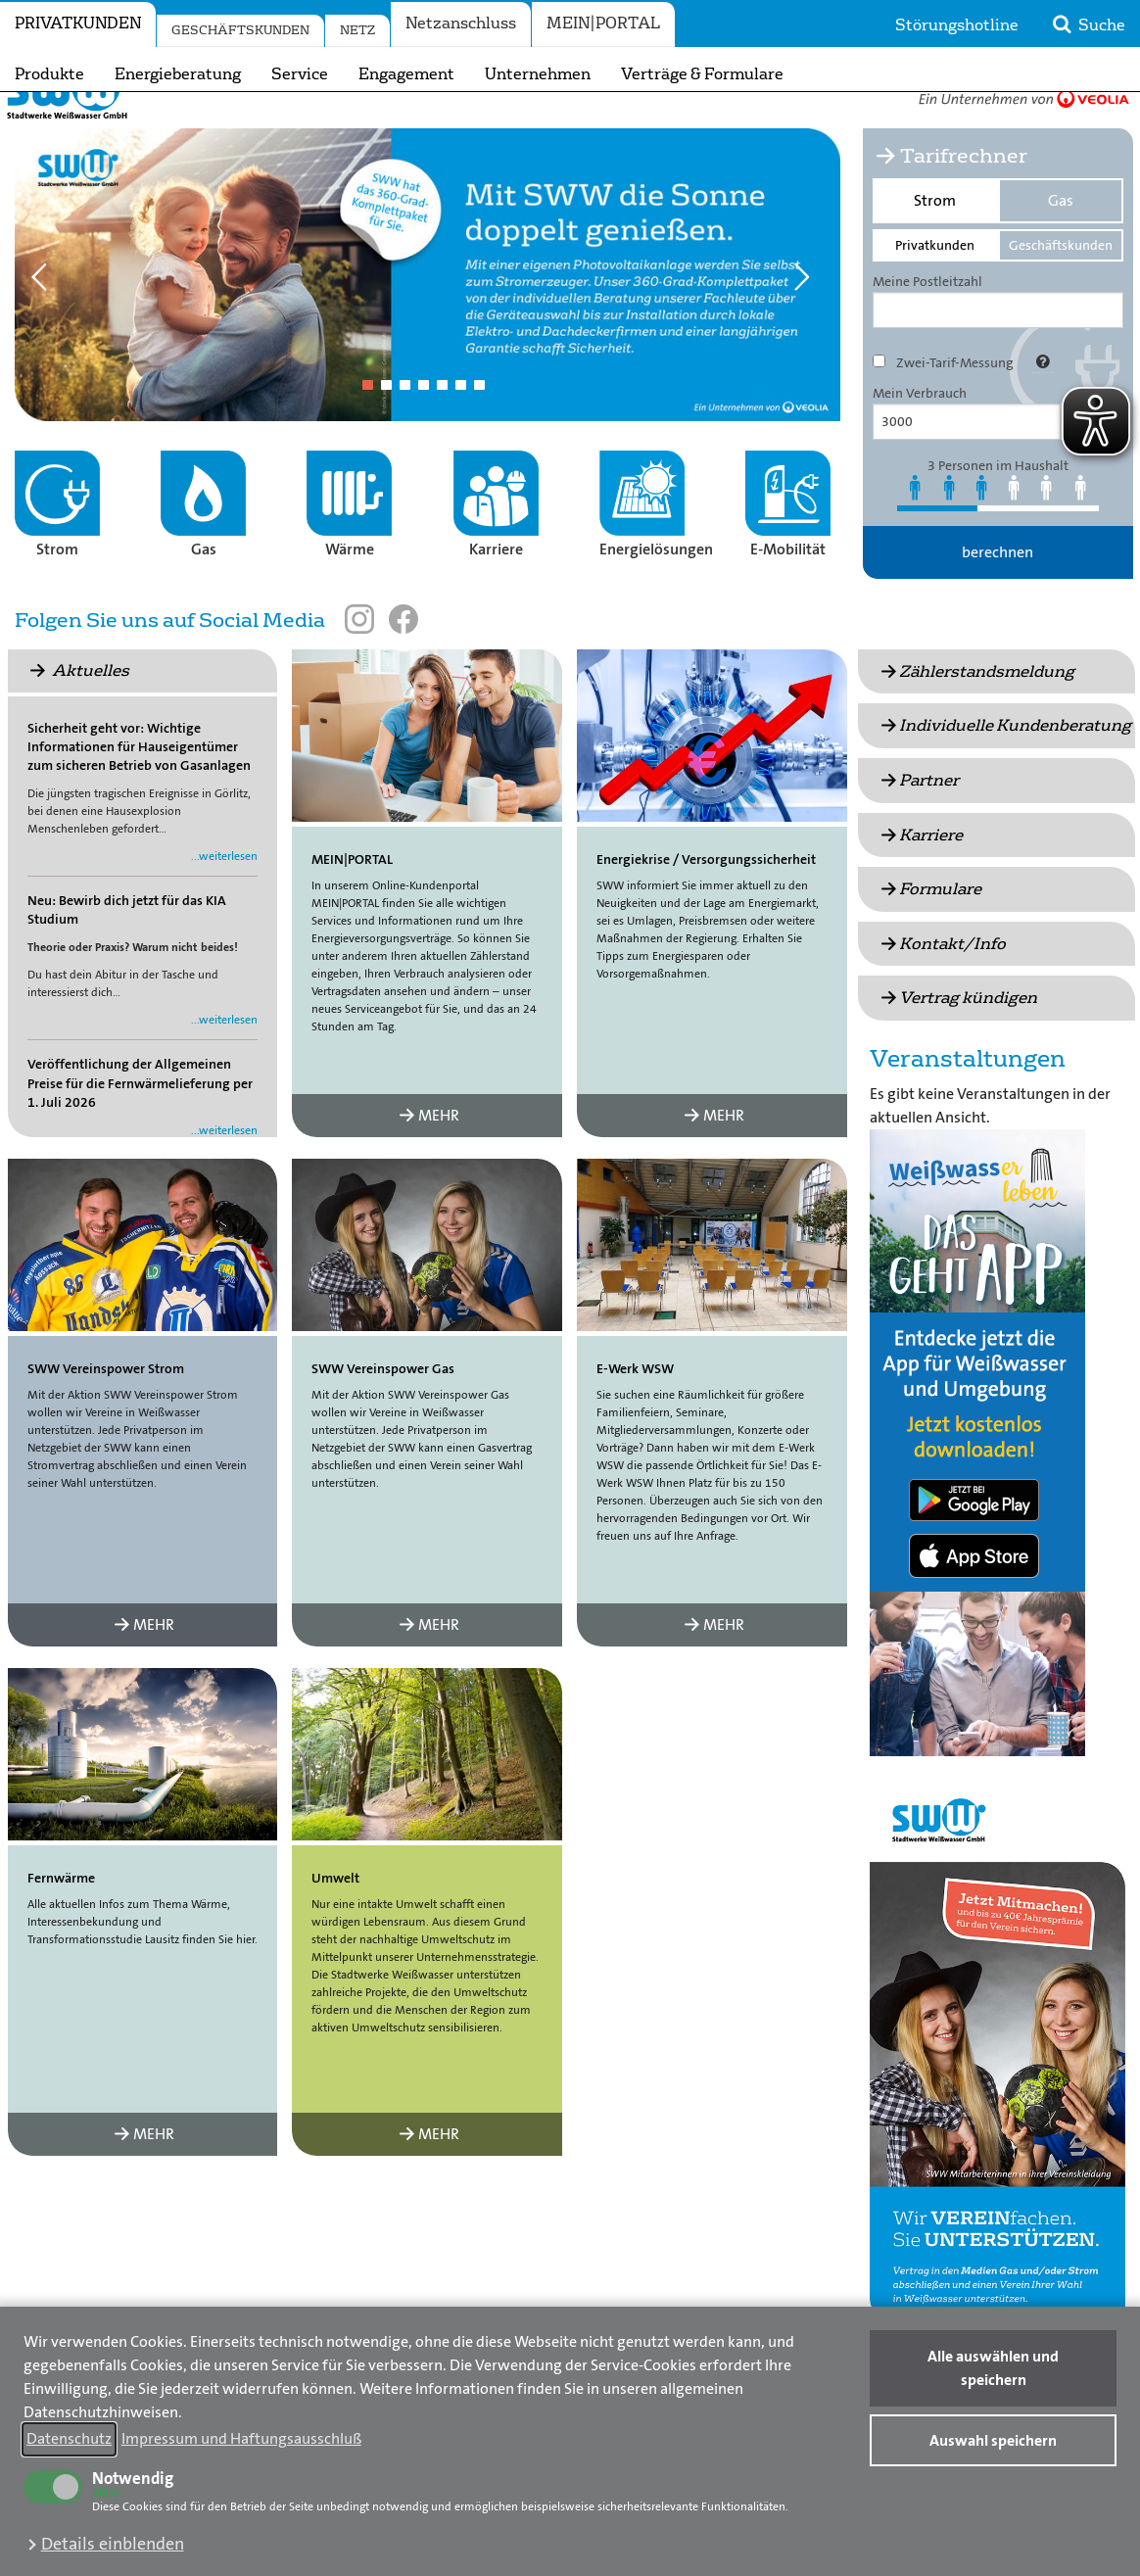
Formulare (929, 929)
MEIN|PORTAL (603, 23)
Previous (46, 314)
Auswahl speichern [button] (993, 2440)
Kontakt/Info (942, 984)
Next (809, 314)
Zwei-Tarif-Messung (955, 402)
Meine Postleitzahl (927, 321)
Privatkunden (78, 23)
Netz (357, 30)
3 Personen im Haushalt (998, 505)
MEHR (427, 1155)
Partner (918, 820)
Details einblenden (112, 2544)
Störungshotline (957, 25)
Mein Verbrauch (920, 433)
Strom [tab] (935, 240)
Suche (1086, 23)
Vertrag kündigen (957, 1037)
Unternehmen (538, 74)
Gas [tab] (1060, 240)
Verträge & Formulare (702, 74)
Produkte (49, 74)
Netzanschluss (460, 23)
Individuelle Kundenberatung (1004, 765)
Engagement (406, 74)
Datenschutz (69, 2438)
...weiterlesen (224, 896)
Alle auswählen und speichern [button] (993, 2368)
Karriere (920, 875)
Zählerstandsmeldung (976, 711)
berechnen (997, 592)
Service (299, 74)
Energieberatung (178, 74)
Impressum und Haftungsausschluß (241, 2438)
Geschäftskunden (240, 30)
